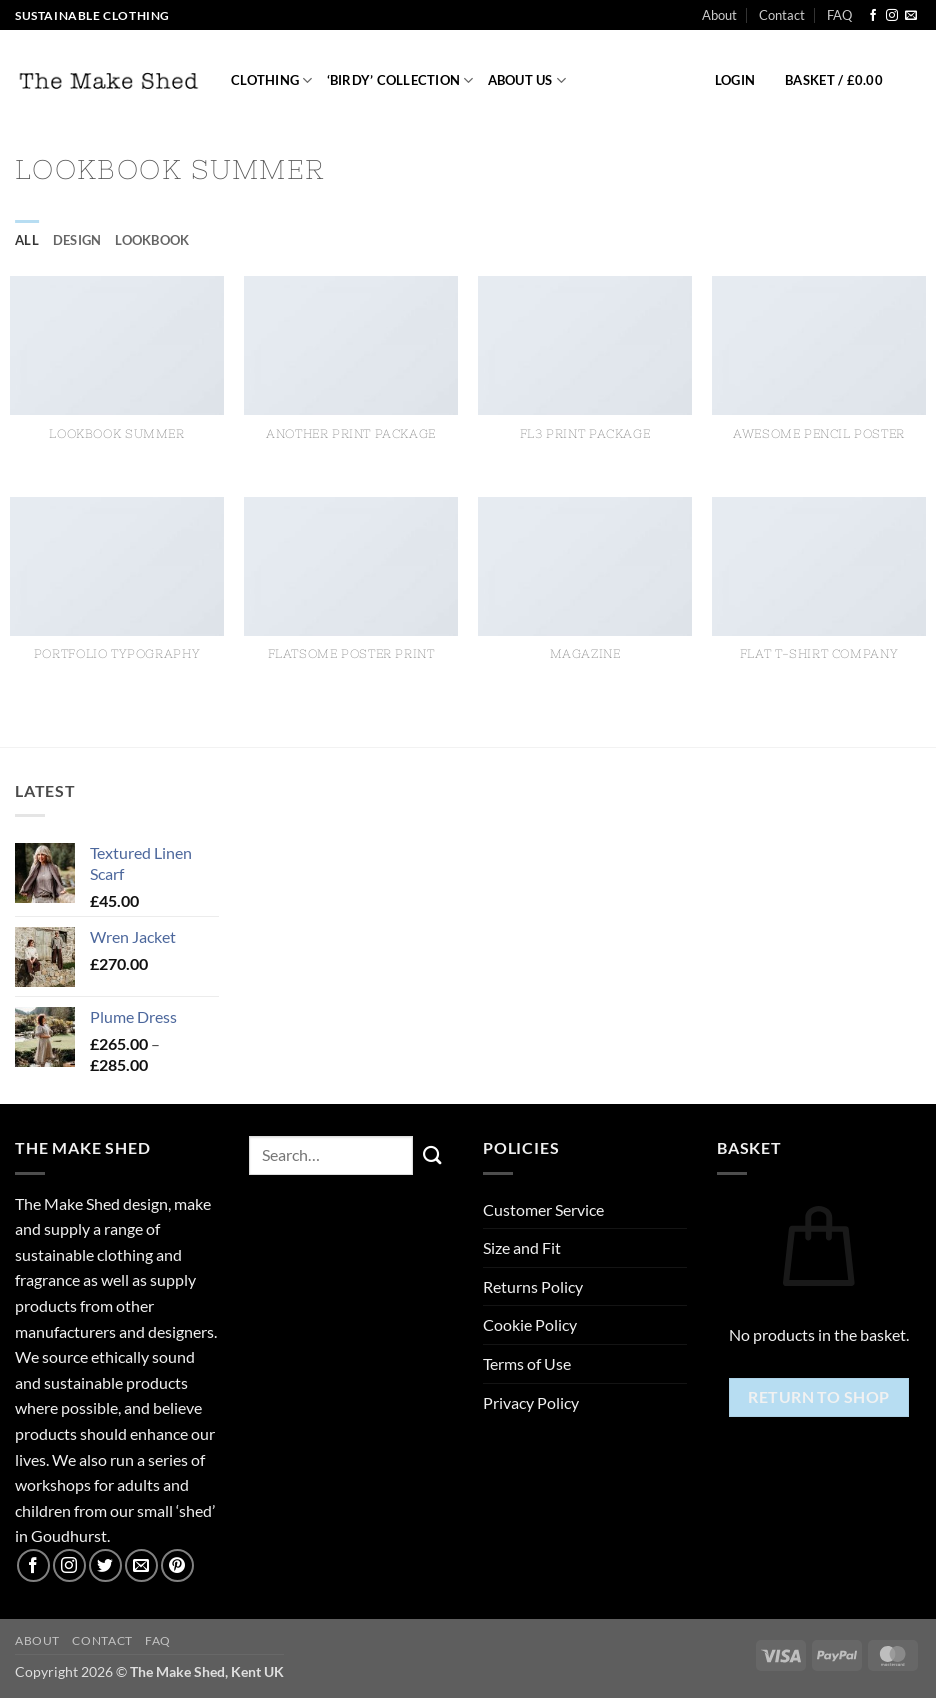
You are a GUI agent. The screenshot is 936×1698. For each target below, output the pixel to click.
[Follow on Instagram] (892, 16)
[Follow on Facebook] (873, 16)
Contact (782, 15)
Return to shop (819, 1397)
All (27, 240)
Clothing (272, 80)
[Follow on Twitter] (105, 1565)
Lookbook (152, 240)
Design (77, 240)
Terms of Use (527, 1363)
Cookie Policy (530, 1324)
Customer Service (543, 1209)
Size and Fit (522, 1247)
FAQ (839, 15)
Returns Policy (533, 1286)
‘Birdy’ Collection (400, 80)
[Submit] (433, 1154)
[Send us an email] (911, 16)
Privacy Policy (531, 1402)
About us (527, 80)
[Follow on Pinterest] (177, 1565)
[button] (735, 80)
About (719, 15)
